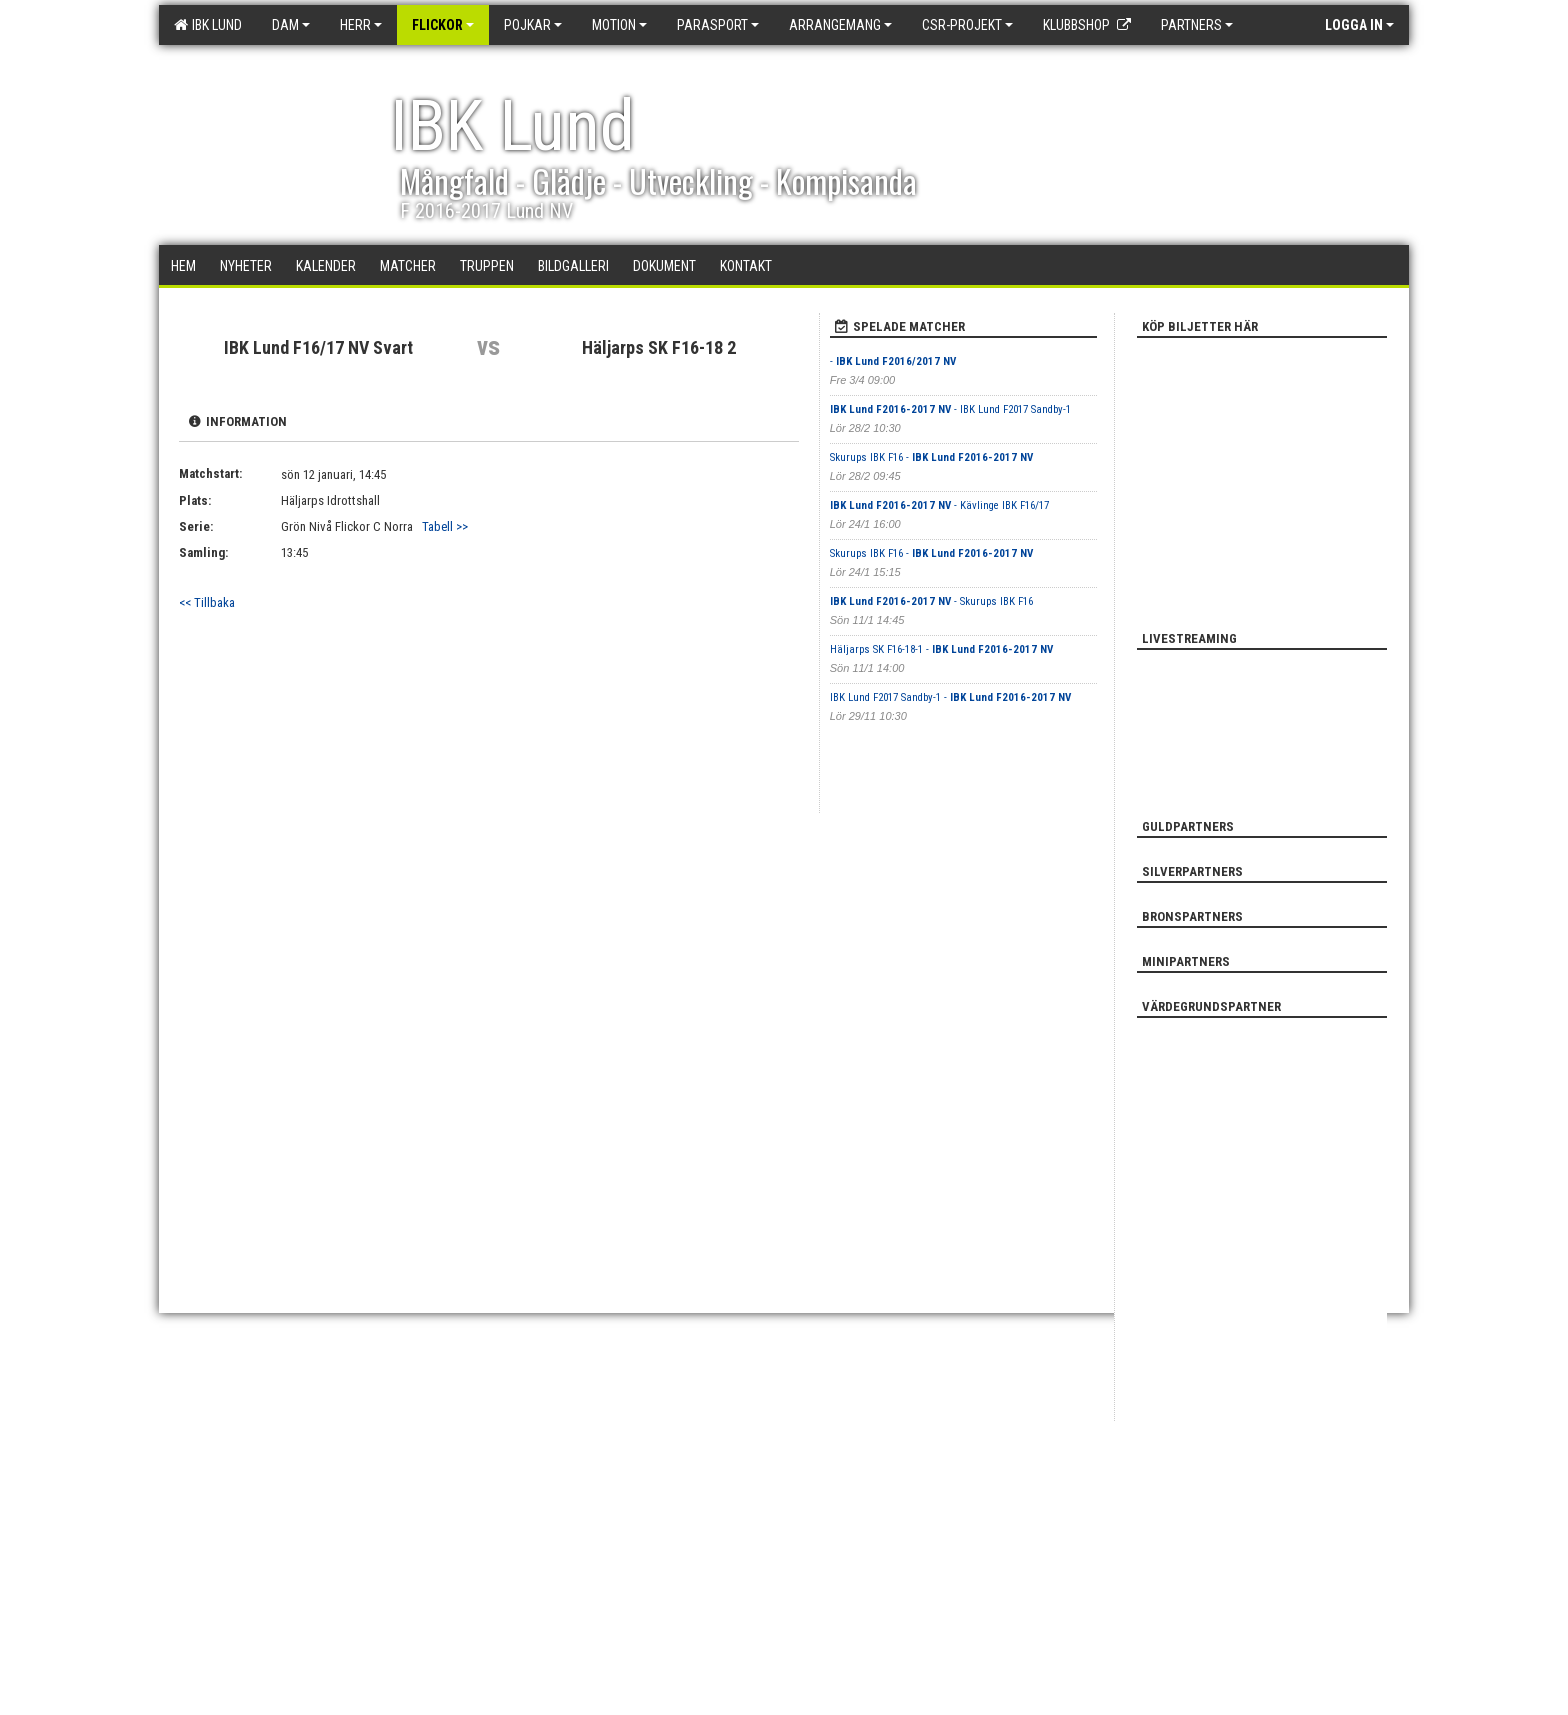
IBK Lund (208, 25)
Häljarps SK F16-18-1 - (941, 649)
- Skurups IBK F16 (931, 601)
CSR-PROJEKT (967, 25)
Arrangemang (840, 25)
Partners (1197, 25)
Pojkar (533, 25)
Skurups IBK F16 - (931, 457)
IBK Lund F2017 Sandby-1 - (950, 697)
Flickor (443, 25)
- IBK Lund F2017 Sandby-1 (950, 409)
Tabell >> (445, 526)
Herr (361, 25)
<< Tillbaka (207, 602)
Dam (291, 25)
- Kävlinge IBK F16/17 (939, 505)
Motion (619, 25)
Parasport (718, 25)
